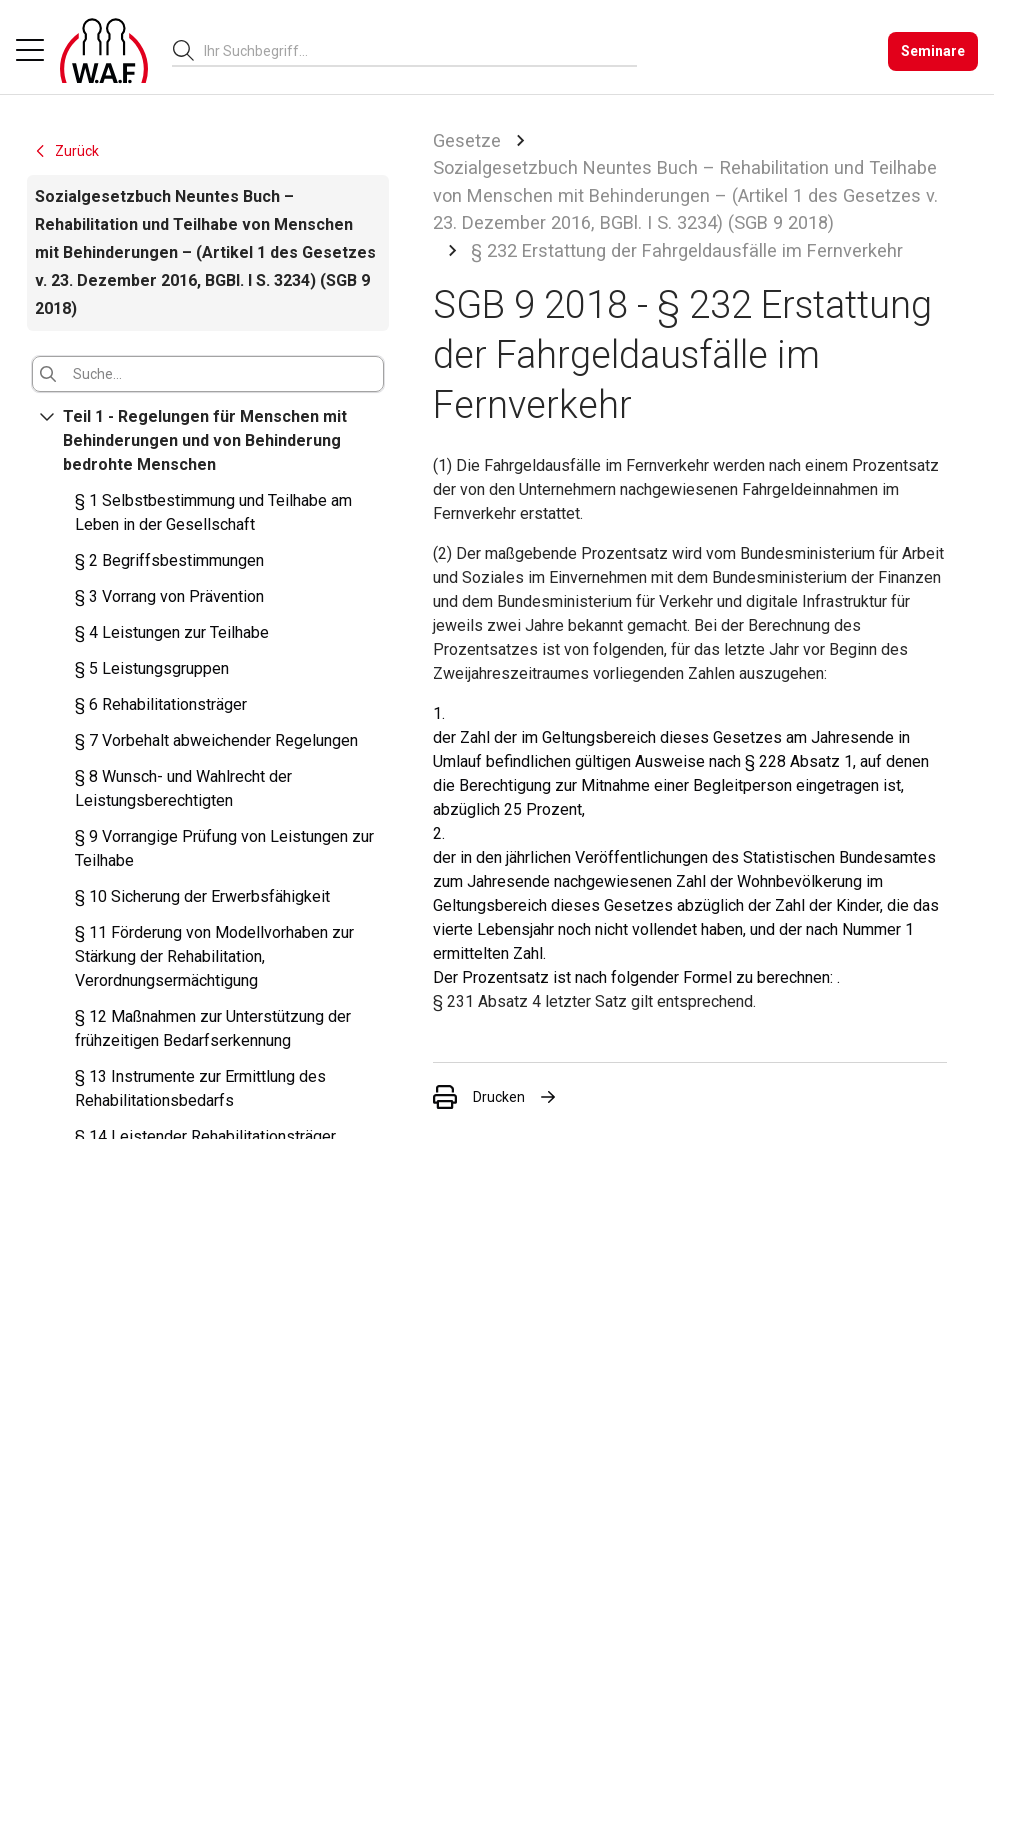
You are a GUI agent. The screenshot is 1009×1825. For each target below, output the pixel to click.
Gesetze (467, 140)
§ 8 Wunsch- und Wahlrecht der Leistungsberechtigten (183, 788)
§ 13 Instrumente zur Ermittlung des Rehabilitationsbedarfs (200, 1088)
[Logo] (104, 51)
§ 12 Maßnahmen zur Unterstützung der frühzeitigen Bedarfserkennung (213, 1028)
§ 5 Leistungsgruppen (152, 668)
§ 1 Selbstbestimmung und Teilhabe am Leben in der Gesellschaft (213, 512)
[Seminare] (933, 51)
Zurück (66, 151)
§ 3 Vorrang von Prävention (169, 596)
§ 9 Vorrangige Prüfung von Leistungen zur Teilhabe (224, 848)
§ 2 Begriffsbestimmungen (169, 560)
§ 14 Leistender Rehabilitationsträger (205, 1136)
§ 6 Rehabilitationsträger (161, 704)
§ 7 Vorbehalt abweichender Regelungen (216, 740)
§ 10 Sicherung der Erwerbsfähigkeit (202, 896)
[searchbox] (412, 51)
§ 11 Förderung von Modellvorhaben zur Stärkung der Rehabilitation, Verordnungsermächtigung (214, 956)
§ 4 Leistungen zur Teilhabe (172, 632)
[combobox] (420, 50)
